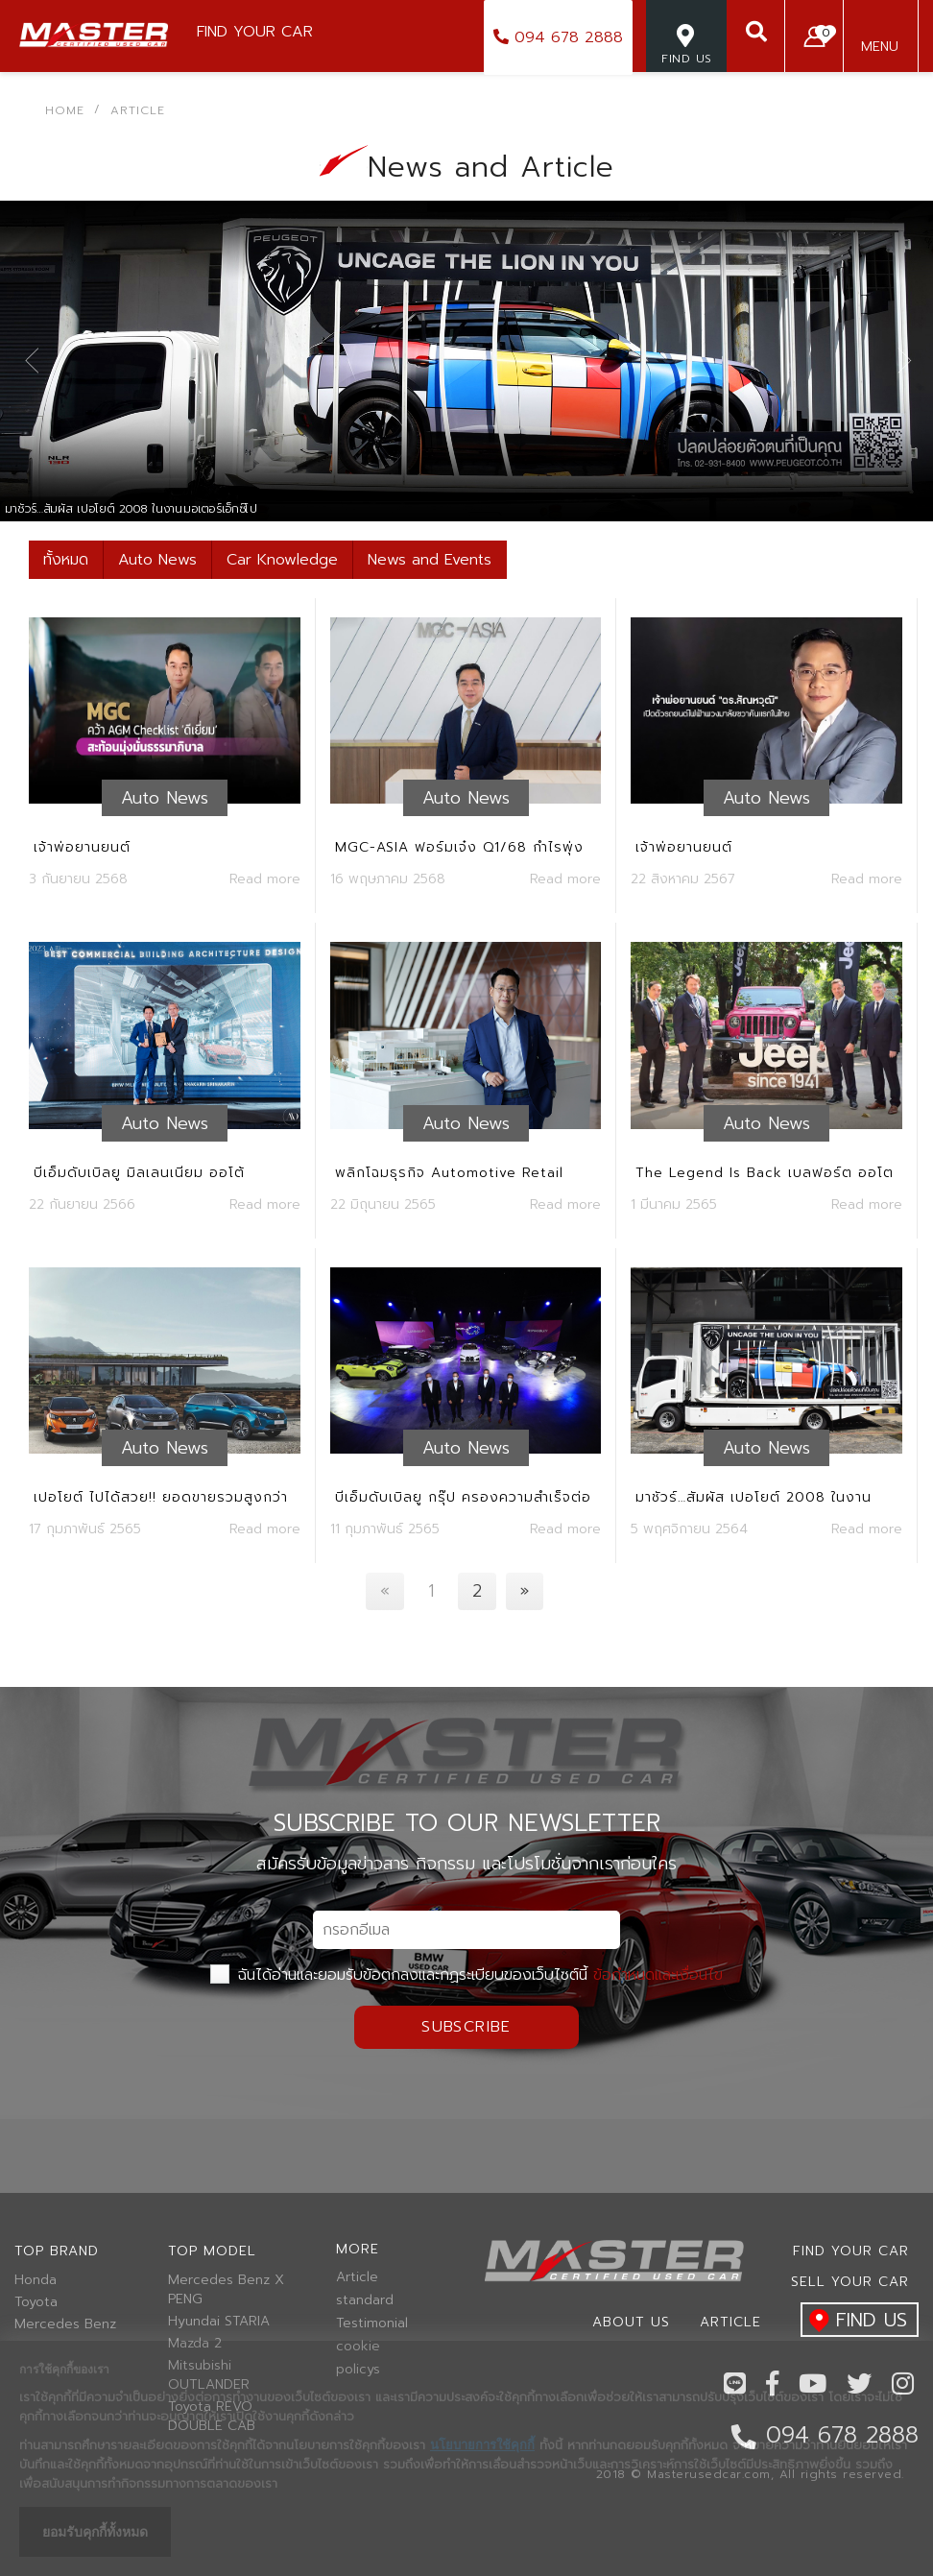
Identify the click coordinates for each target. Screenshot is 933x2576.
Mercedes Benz (65, 2324)
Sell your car (850, 2282)
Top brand (56, 2251)
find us (854, 2321)
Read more (264, 879)
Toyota (36, 2302)
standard (365, 2300)
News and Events (429, 559)
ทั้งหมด (65, 559)
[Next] (524, 1591)
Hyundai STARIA (219, 2321)
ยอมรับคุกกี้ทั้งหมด (95, 2532)
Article (357, 2277)
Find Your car (851, 2251)
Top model (212, 2251)
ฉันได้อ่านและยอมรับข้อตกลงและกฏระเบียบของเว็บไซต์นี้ (466, 1974)
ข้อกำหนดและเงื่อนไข (658, 1974)
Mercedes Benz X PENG (226, 2290)
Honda (35, 2280)
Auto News (157, 559)
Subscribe (466, 2026)
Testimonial (372, 2323)
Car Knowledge (282, 559)
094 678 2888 (558, 37)
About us (631, 2322)
